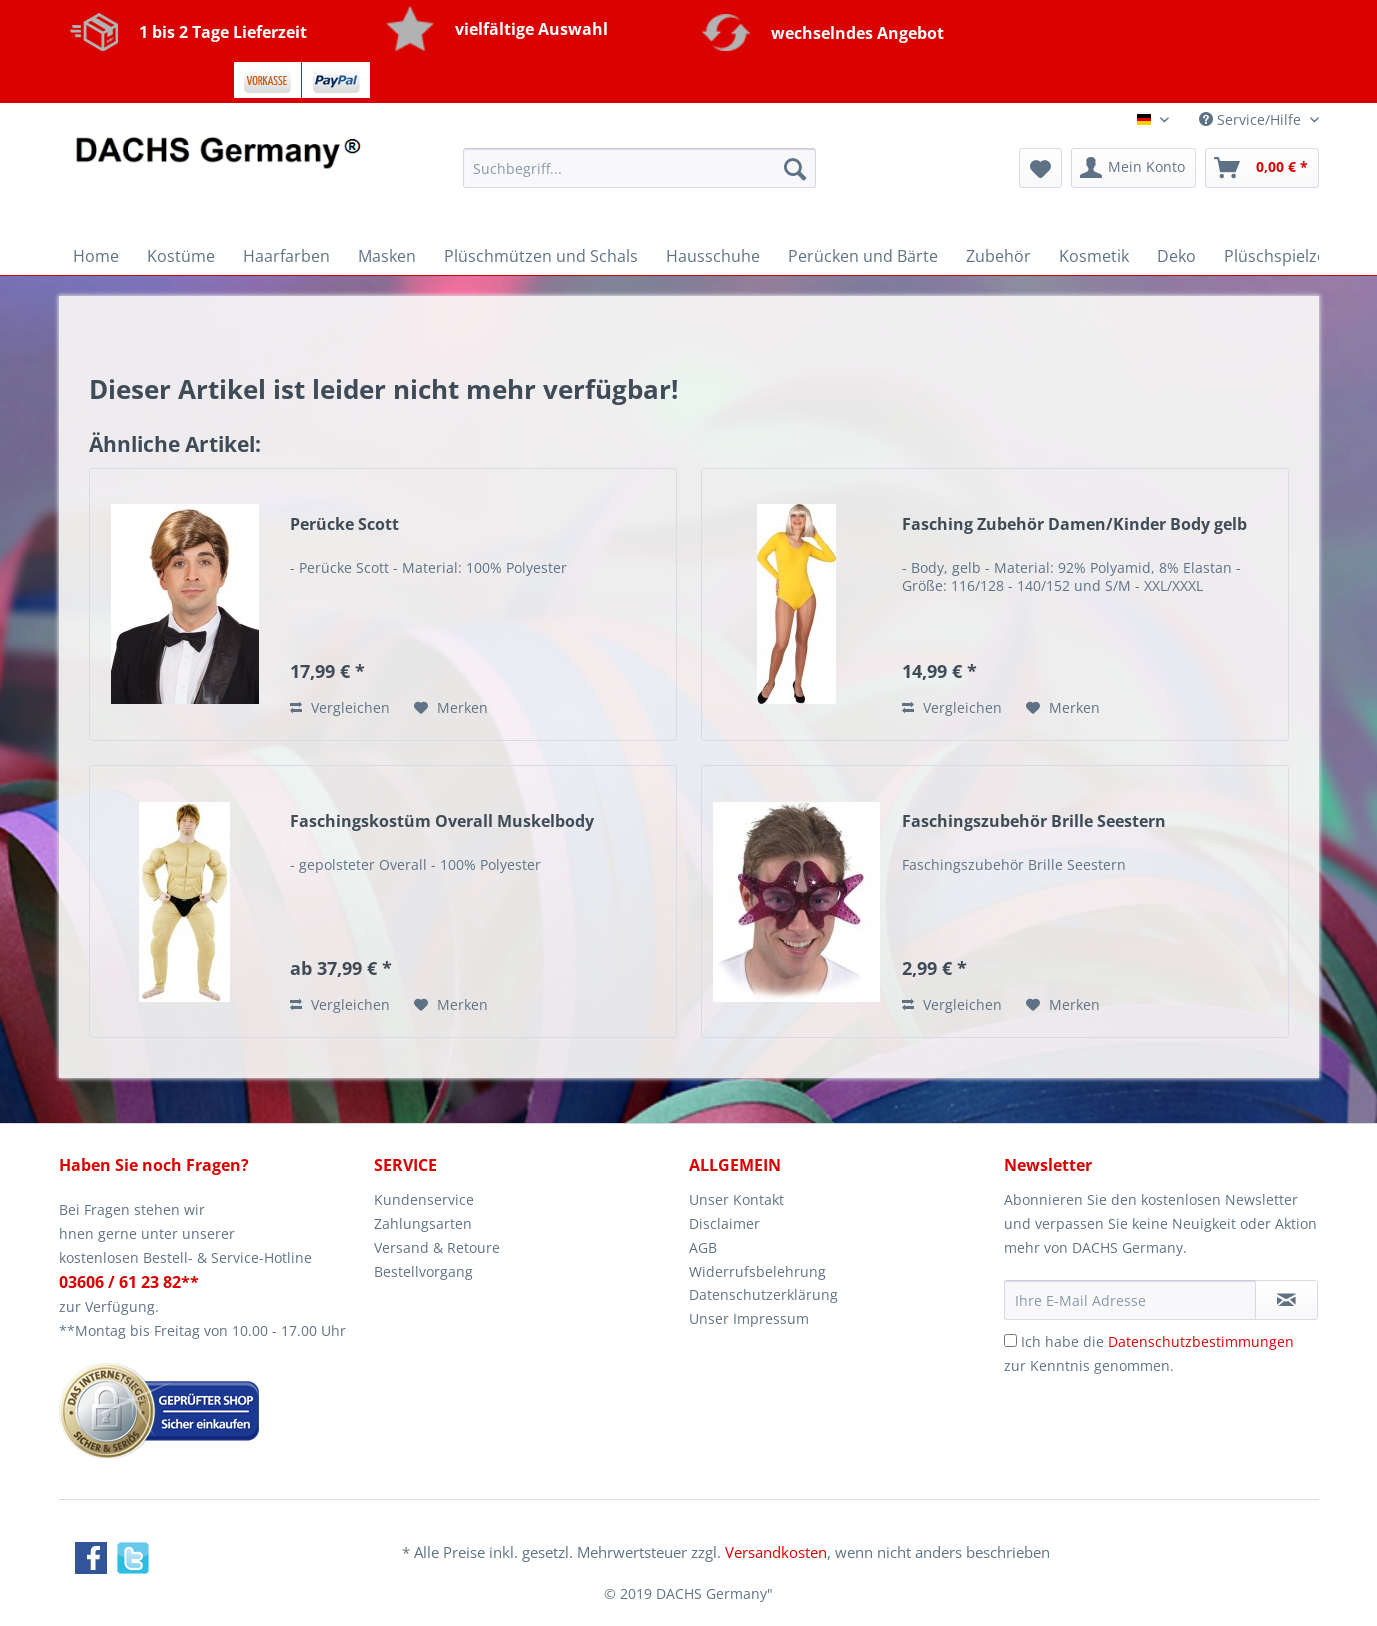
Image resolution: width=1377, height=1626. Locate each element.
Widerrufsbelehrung (757, 1271)
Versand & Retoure (437, 1247)
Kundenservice (424, 1199)
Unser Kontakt (736, 1199)
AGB (703, 1247)
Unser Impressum (749, 1318)
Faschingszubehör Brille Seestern (1034, 821)
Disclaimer (724, 1223)
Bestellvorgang (423, 1271)
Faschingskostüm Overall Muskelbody (442, 821)
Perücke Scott (344, 524)
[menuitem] (639, 177)
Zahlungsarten (423, 1223)
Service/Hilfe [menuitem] (1252, 119)
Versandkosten (776, 1552)
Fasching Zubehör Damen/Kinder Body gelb (1074, 524)
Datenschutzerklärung (763, 1294)
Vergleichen (340, 707)
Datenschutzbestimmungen (1201, 1341)
